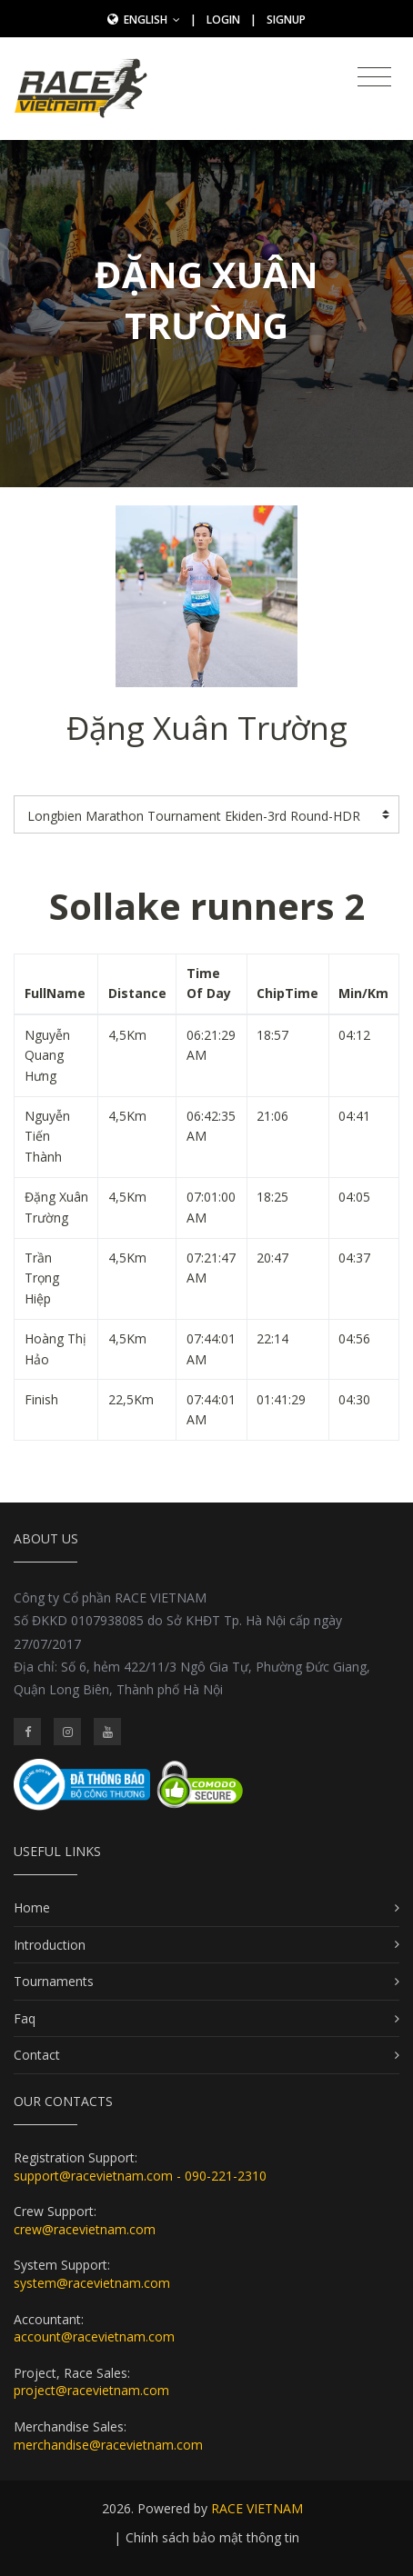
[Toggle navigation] (374, 77)
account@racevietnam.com (94, 2336)
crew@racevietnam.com (85, 2229)
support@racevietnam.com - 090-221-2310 (140, 2175)
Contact (37, 2054)
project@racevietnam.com (91, 2390)
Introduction (50, 1944)
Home (32, 1907)
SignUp (286, 19)
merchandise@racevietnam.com (108, 2444)
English (152, 19)
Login (223, 19)
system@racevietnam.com (92, 2282)
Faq (24, 2018)
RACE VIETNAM (257, 2508)
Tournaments (54, 1981)
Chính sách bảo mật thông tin (212, 2537)
